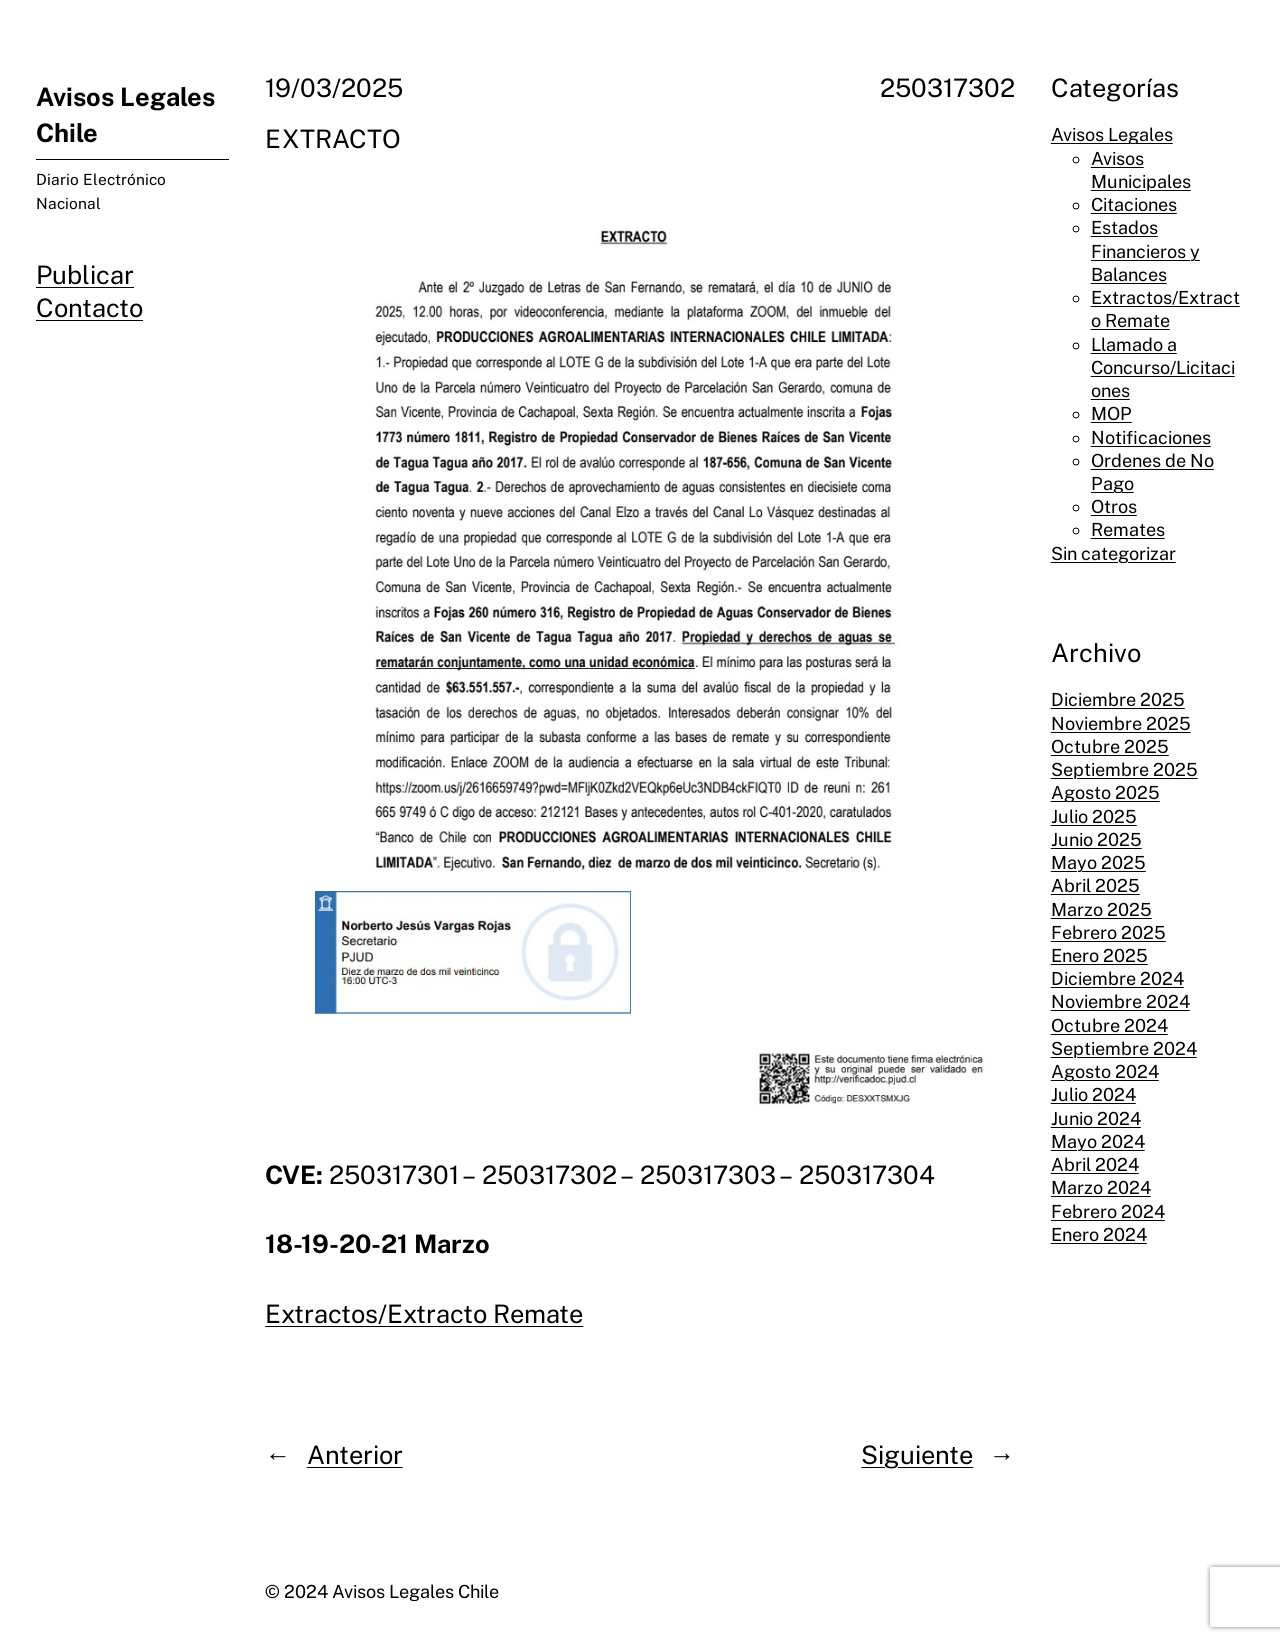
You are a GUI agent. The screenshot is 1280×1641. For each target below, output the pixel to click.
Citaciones (1134, 204)
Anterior (355, 1455)
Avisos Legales (1112, 134)
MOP (1111, 413)
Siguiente (917, 1455)
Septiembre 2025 (1124, 769)
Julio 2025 (1094, 816)
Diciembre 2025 (1118, 699)
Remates (1128, 529)
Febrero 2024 (1108, 1211)
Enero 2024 (1099, 1234)
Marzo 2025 (1101, 909)
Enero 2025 (1099, 955)
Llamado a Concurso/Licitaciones (1163, 367)
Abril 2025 (1095, 885)
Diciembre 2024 (1117, 978)
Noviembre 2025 (1121, 723)
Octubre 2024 (1109, 1025)
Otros (1114, 506)
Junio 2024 (1096, 1118)
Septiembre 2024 (1124, 1048)
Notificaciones (1151, 437)
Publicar (85, 275)
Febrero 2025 (1108, 932)
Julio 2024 (1093, 1094)
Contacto (89, 308)
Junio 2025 (1096, 839)
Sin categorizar (1113, 553)
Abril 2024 (1095, 1164)
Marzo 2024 (1101, 1187)
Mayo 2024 (1098, 1141)
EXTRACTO (333, 139)
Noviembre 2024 (1120, 1001)
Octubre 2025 (1110, 746)
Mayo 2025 (1098, 862)
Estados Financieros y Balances (1145, 250)
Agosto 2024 (1105, 1071)
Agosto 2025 (1105, 792)
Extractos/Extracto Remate (424, 1314)
